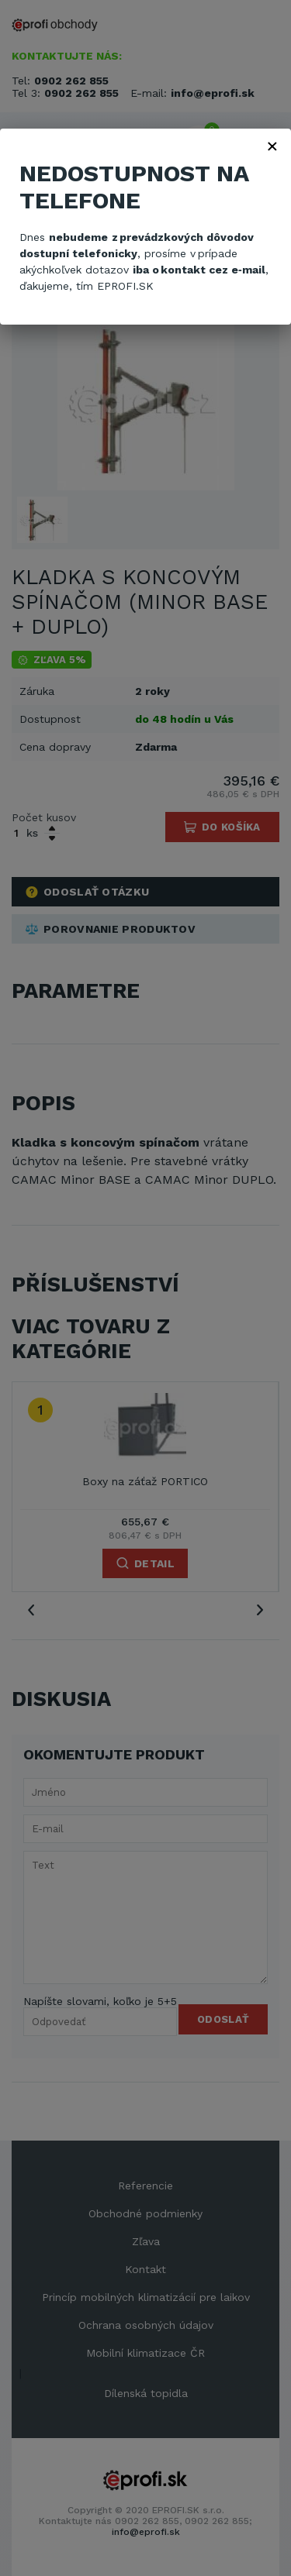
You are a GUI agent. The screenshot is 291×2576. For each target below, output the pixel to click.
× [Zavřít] (272, 145)
